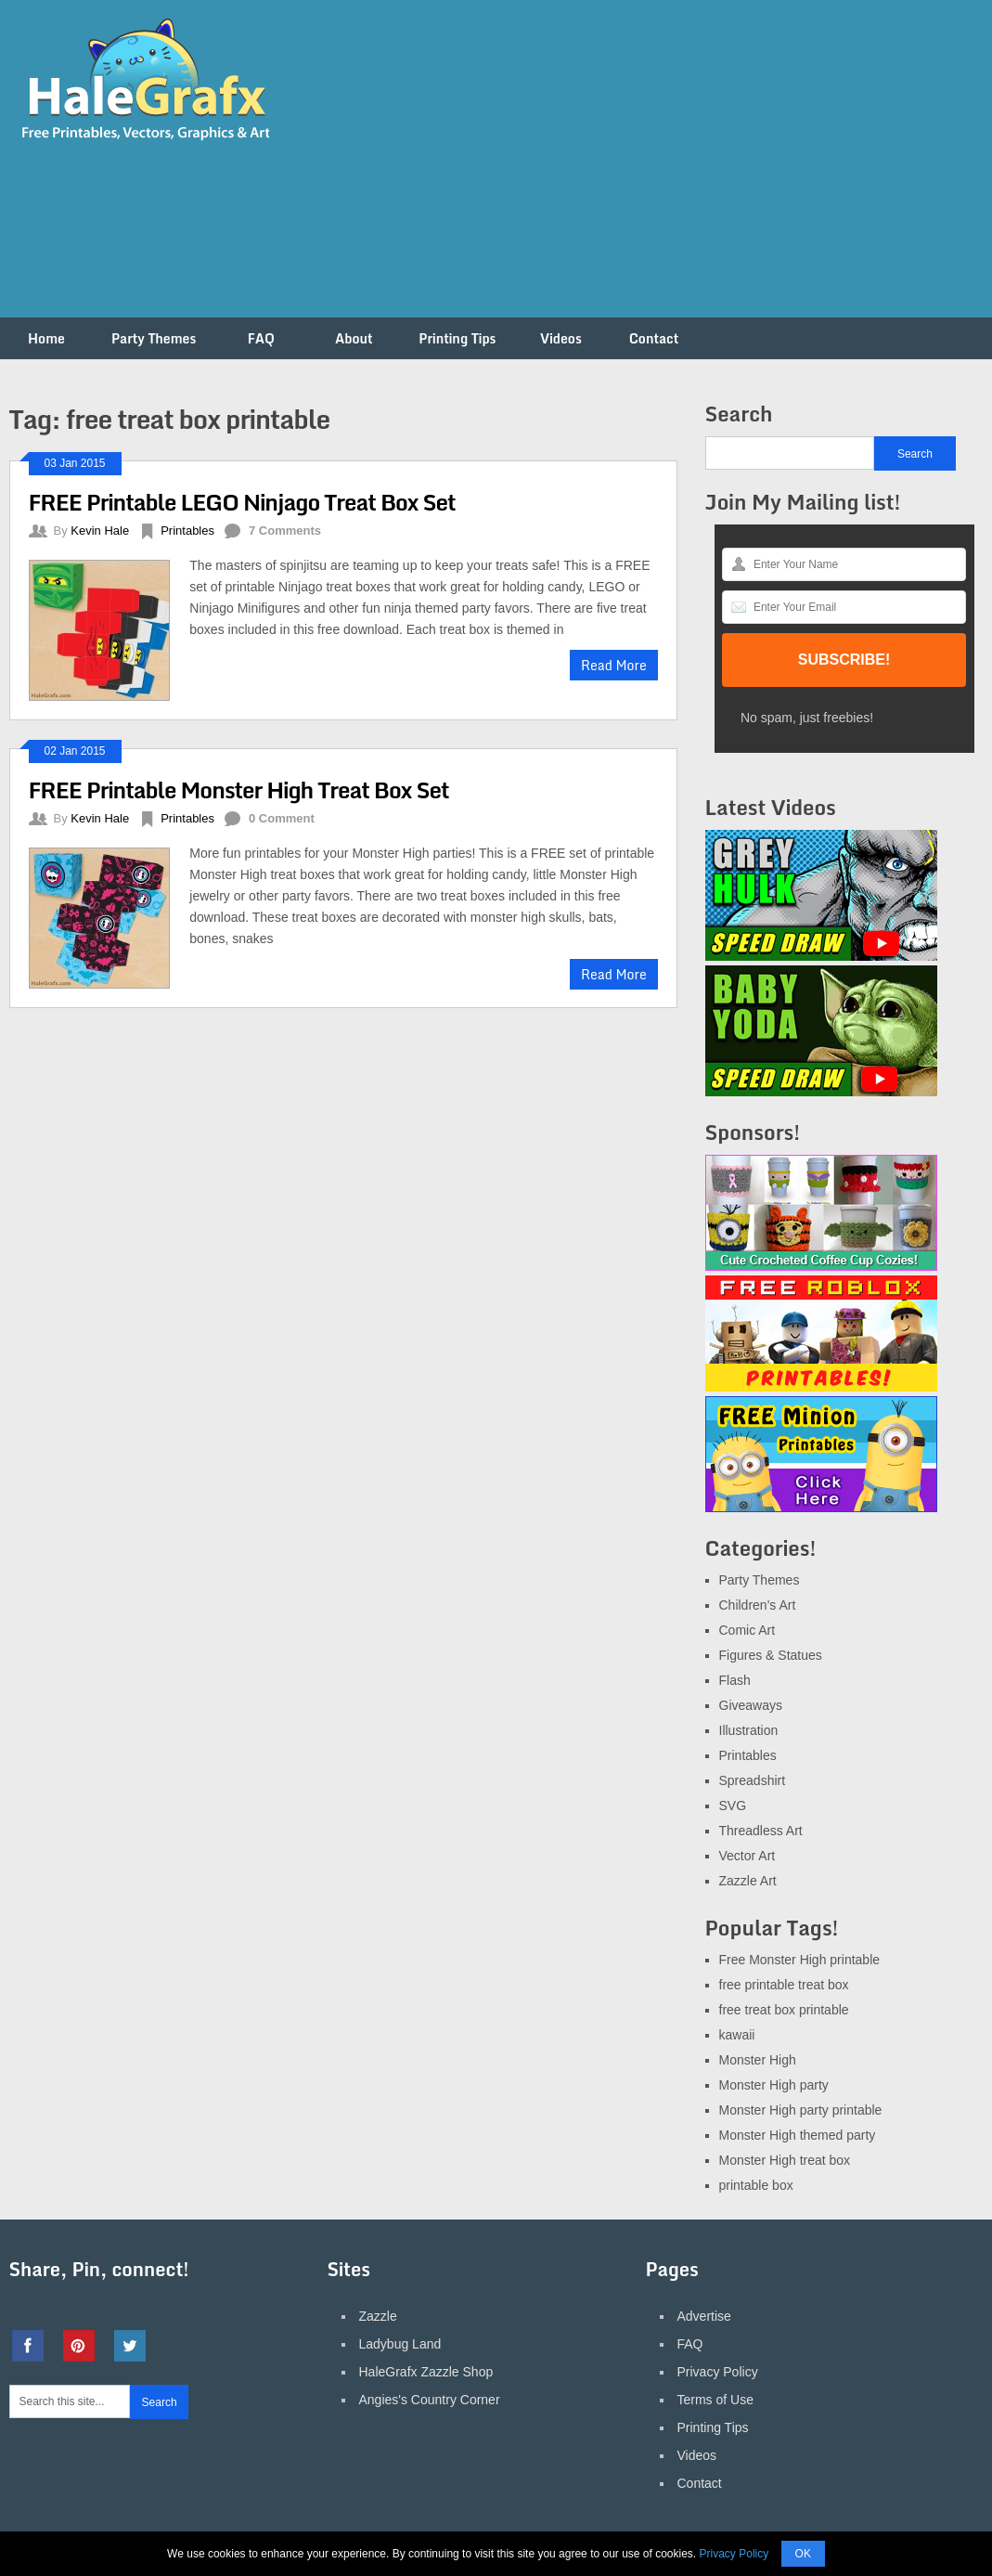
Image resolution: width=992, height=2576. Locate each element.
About (354, 338)
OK (803, 2553)
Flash (735, 1680)
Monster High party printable (800, 2110)
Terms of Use (715, 2399)
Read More (614, 665)
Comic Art (747, 1630)
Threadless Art (761, 1830)
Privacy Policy (717, 2371)
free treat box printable (784, 2009)
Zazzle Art (748, 1880)
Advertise (704, 2316)
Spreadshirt (752, 1780)
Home (46, 338)
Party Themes (153, 338)
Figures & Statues (770, 1655)
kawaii (737, 2034)
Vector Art (747, 1855)
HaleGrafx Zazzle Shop (426, 2371)
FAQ (261, 338)
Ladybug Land (400, 2344)
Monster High (757, 2059)
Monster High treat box (785, 2160)
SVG (733, 1805)
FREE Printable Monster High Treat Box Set (239, 789)
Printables (187, 530)
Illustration (749, 1730)
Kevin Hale (100, 530)
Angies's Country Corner (429, 2399)
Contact (654, 338)
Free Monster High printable (800, 1959)
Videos (561, 338)
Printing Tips (457, 338)
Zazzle (378, 2316)
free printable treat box (784, 1984)
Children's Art (757, 1605)
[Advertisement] (646, 170)
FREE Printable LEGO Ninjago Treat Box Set (242, 502)
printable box (756, 2185)
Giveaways (750, 1705)
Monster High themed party (797, 2135)
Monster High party (774, 2085)
